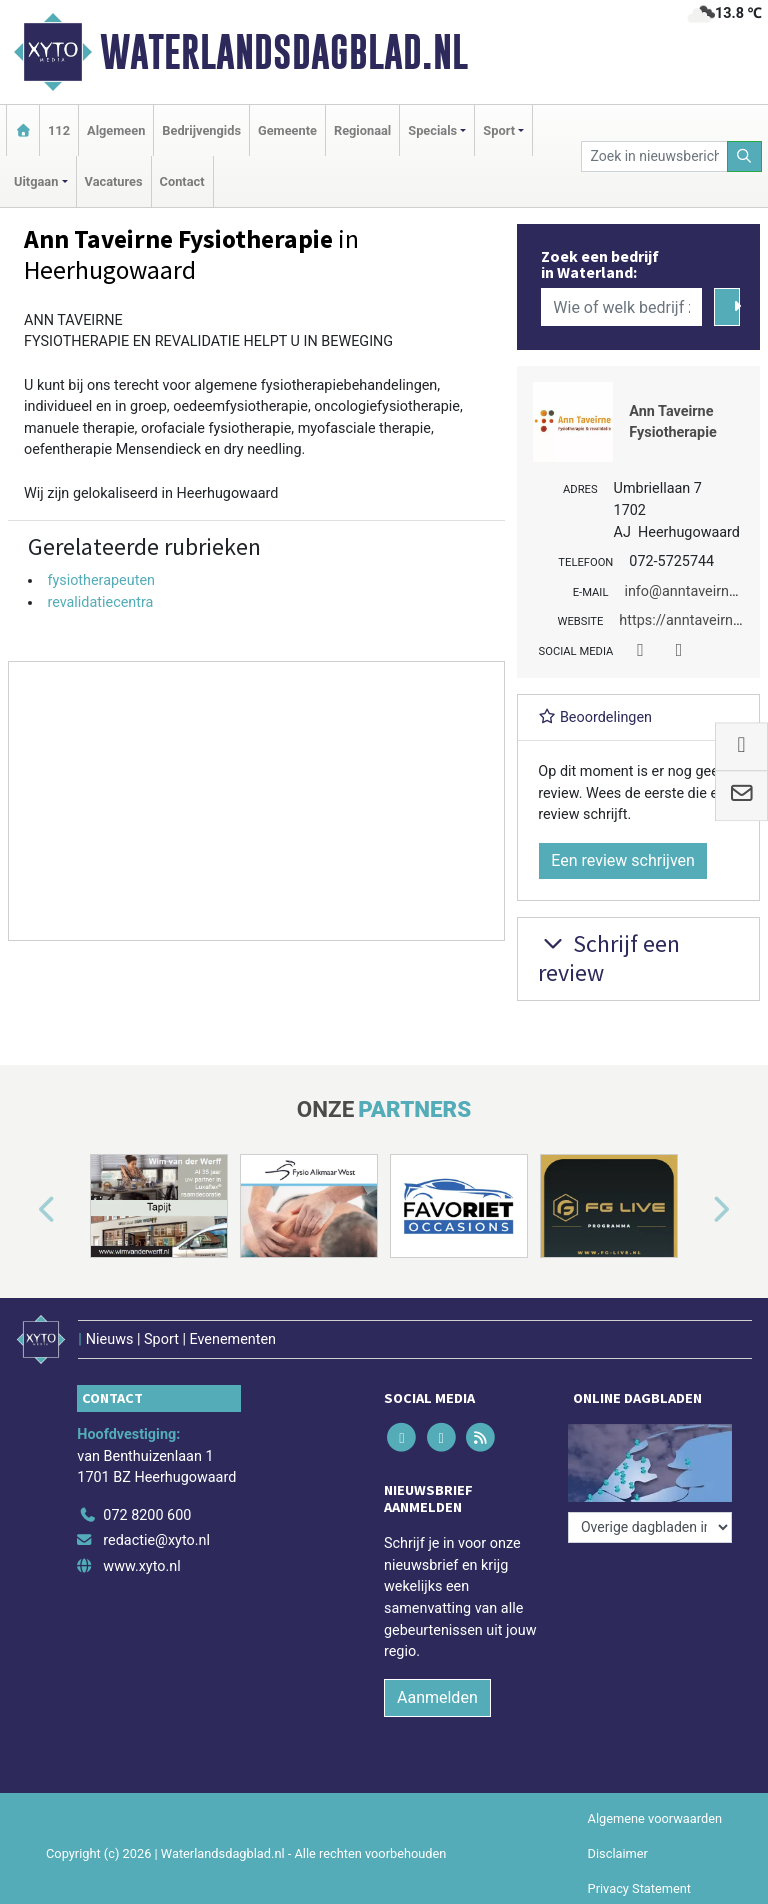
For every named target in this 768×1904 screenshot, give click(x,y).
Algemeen (116, 130)
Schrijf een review (609, 958)
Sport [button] (499, 130)
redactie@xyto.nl (156, 1540)
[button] (24, 1210)
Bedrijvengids (201, 130)
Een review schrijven (623, 860)
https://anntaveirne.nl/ (690, 620)
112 (59, 130)
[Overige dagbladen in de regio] (650, 1527)
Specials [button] (432, 130)
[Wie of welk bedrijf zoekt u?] (621, 307)
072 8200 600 (147, 1515)
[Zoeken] (745, 156)
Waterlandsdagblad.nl (284, 52)
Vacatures (114, 181)
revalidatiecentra (100, 602)
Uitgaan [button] (36, 181)
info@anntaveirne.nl (687, 591)
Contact (182, 181)
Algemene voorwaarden (655, 1818)
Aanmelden (437, 1697)
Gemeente (287, 130)
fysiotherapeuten (101, 580)
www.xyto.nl (141, 1566)
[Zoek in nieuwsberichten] (654, 156)
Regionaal (362, 130)
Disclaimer (618, 1853)
